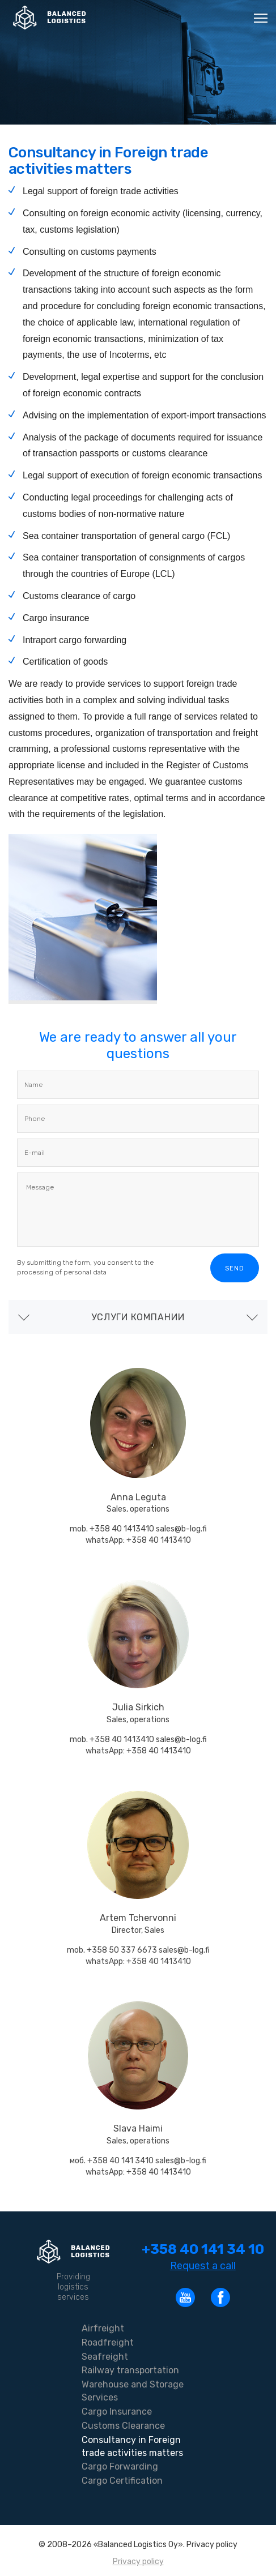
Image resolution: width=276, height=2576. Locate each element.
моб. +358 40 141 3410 (112, 2161)
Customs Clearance (123, 2425)
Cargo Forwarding (120, 2466)
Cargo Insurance (117, 2411)
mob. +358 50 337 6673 (113, 1950)
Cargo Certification (122, 2480)
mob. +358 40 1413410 (113, 1529)
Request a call (203, 2266)
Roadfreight (108, 2342)
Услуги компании (138, 1317)
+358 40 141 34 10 (203, 2249)
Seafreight (105, 2356)
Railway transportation (130, 2370)
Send (234, 1268)
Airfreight (103, 2328)
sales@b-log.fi (181, 1529)
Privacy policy (138, 2561)
